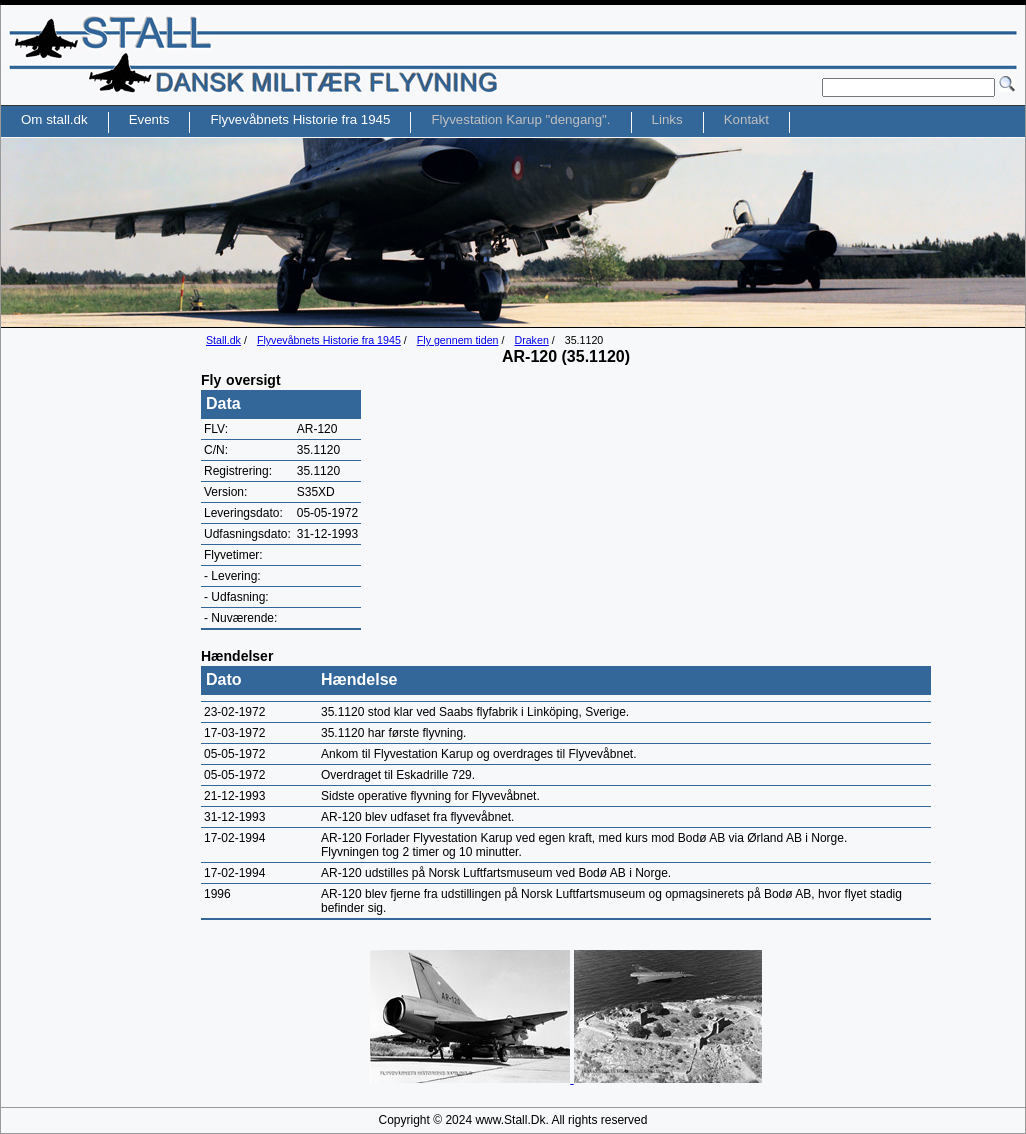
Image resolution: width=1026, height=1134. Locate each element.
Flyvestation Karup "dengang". (520, 119)
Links (667, 119)
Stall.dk (223, 340)
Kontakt (746, 119)
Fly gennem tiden (458, 340)
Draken (531, 340)
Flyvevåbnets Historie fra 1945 (329, 340)
